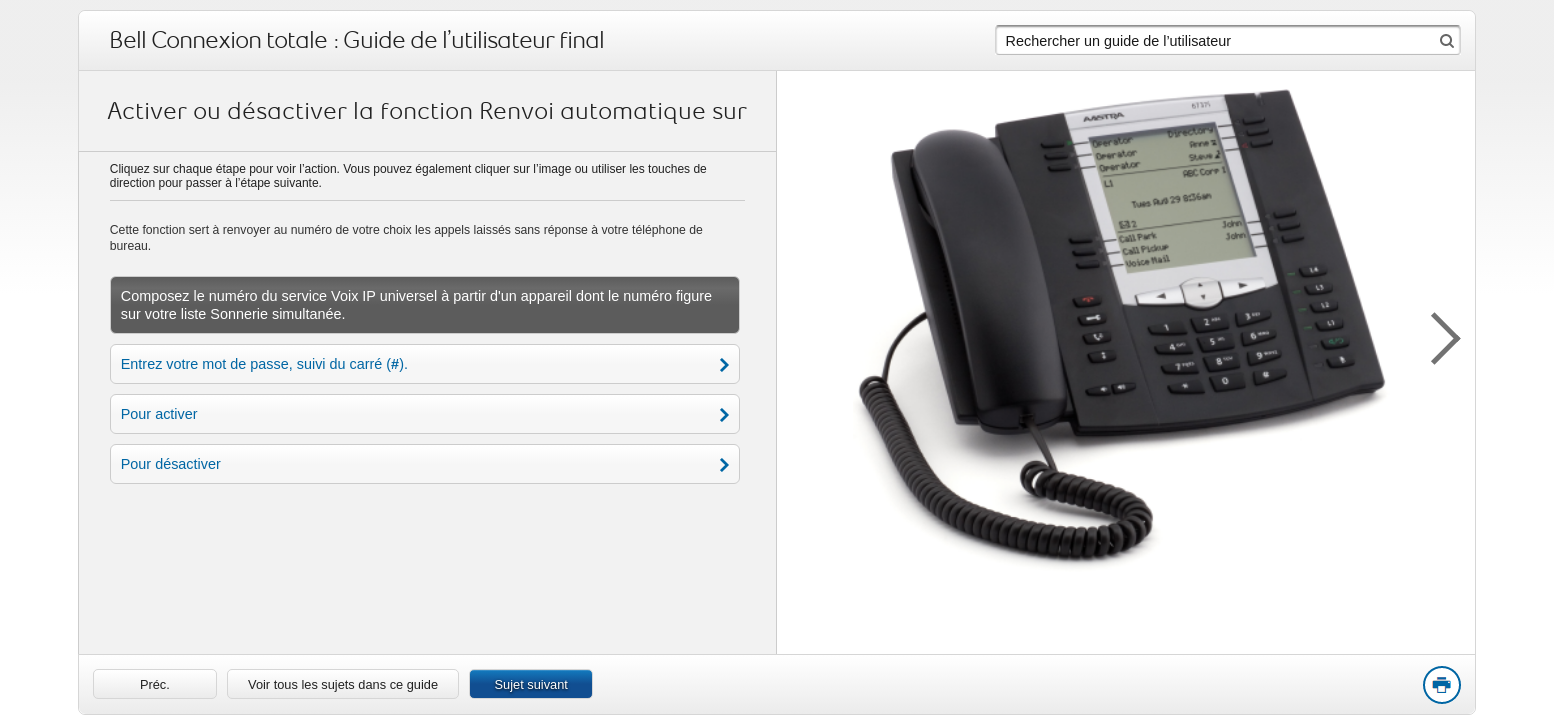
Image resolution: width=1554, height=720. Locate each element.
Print (1441, 686)
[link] (155, 684)
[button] (1435, 335)
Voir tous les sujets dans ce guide (343, 684)
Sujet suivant (531, 684)
